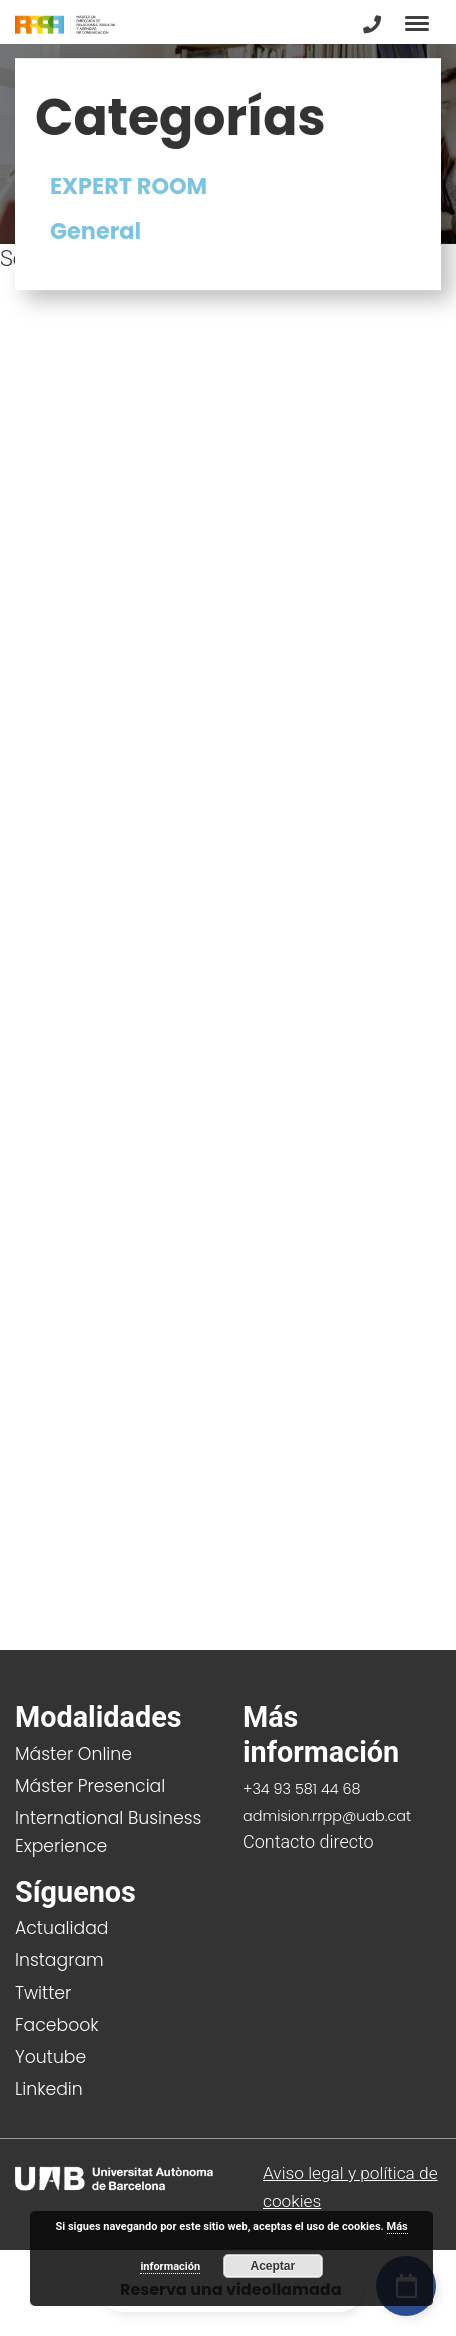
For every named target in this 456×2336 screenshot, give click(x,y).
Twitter (43, 1993)
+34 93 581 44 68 (302, 1789)
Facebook (57, 2025)
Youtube (50, 2057)
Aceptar (272, 2266)
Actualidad (61, 1928)
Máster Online (73, 1754)
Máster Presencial (90, 1786)
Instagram (59, 1960)
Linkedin (49, 2089)
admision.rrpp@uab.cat (327, 1816)
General (95, 231)
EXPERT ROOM (128, 186)
